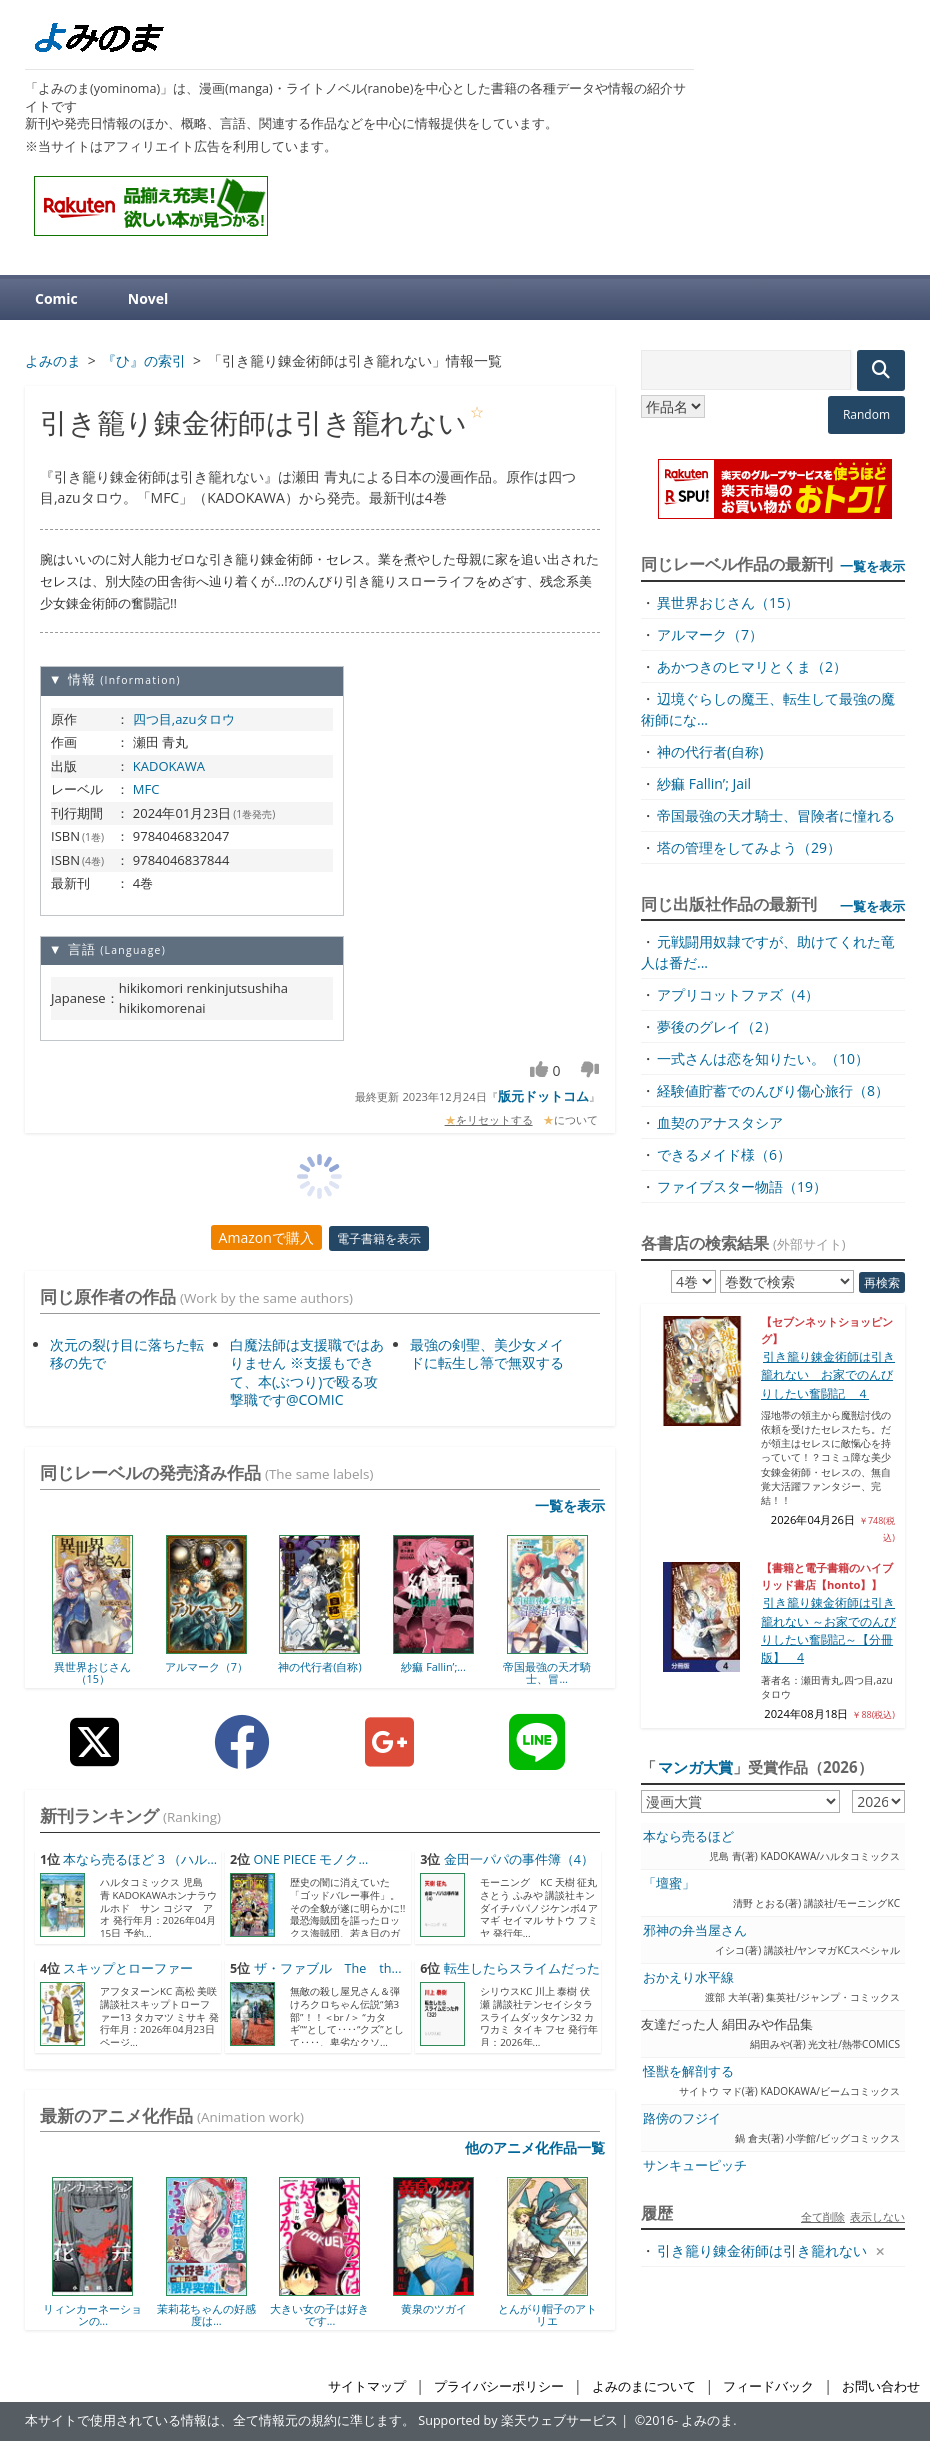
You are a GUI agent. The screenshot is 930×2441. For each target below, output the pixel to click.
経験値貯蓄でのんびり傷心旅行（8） (773, 1090)
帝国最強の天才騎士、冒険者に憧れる (776, 815)
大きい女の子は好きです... (319, 2314)
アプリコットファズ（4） (738, 994)
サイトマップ (367, 2386)
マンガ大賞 (695, 1767)
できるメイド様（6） (724, 1154)
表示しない (877, 2216)
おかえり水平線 (688, 1977)
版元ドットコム (543, 1096)
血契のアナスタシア (720, 1122)
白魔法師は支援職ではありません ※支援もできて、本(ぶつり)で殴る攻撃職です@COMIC (307, 1372)
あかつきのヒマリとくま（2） (752, 666)
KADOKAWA (169, 766)
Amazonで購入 (266, 1237)
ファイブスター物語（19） (742, 1186)
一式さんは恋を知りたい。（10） (763, 1058)
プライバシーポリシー (499, 2386)
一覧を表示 (570, 1505)
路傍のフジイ (682, 2118)
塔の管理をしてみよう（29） (749, 847)
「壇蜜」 (669, 1883)
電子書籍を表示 (379, 1238)
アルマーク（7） (206, 1666)
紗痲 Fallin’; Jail (704, 783)
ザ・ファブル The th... (328, 1968)
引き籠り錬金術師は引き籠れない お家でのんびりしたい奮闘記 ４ (828, 1375)
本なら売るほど (688, 1836)
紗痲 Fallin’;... (433, 1666)
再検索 (882, 1282)
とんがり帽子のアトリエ (547, 2314)
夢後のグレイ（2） (717, 1026)
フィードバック (768, 2386)
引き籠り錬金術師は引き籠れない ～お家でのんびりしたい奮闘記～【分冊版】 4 (828, 1630)
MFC (146, 789)
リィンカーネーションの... (92, 2314)
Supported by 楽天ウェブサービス (518, 2420)
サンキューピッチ (695, 2165)
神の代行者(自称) (319, 1666)
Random (866, 414)
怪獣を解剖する (688, 2071)
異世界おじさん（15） (92, 1672)
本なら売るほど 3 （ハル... (140, 1859)
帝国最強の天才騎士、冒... (547, 1672)
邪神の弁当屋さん (695, 1930)
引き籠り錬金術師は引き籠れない (762, 2250)
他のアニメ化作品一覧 (535, 2147)
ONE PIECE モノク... (311, 1859)
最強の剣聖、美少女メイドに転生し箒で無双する (487, 1353)
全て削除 (823, 2216)
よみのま (707, 2420)
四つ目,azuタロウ (184, 719)
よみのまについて (644, 2386)
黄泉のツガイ (434, 2308)
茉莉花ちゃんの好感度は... (206, 2314)
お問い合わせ (881, 2386)
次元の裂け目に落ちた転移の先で (127, 1353)
